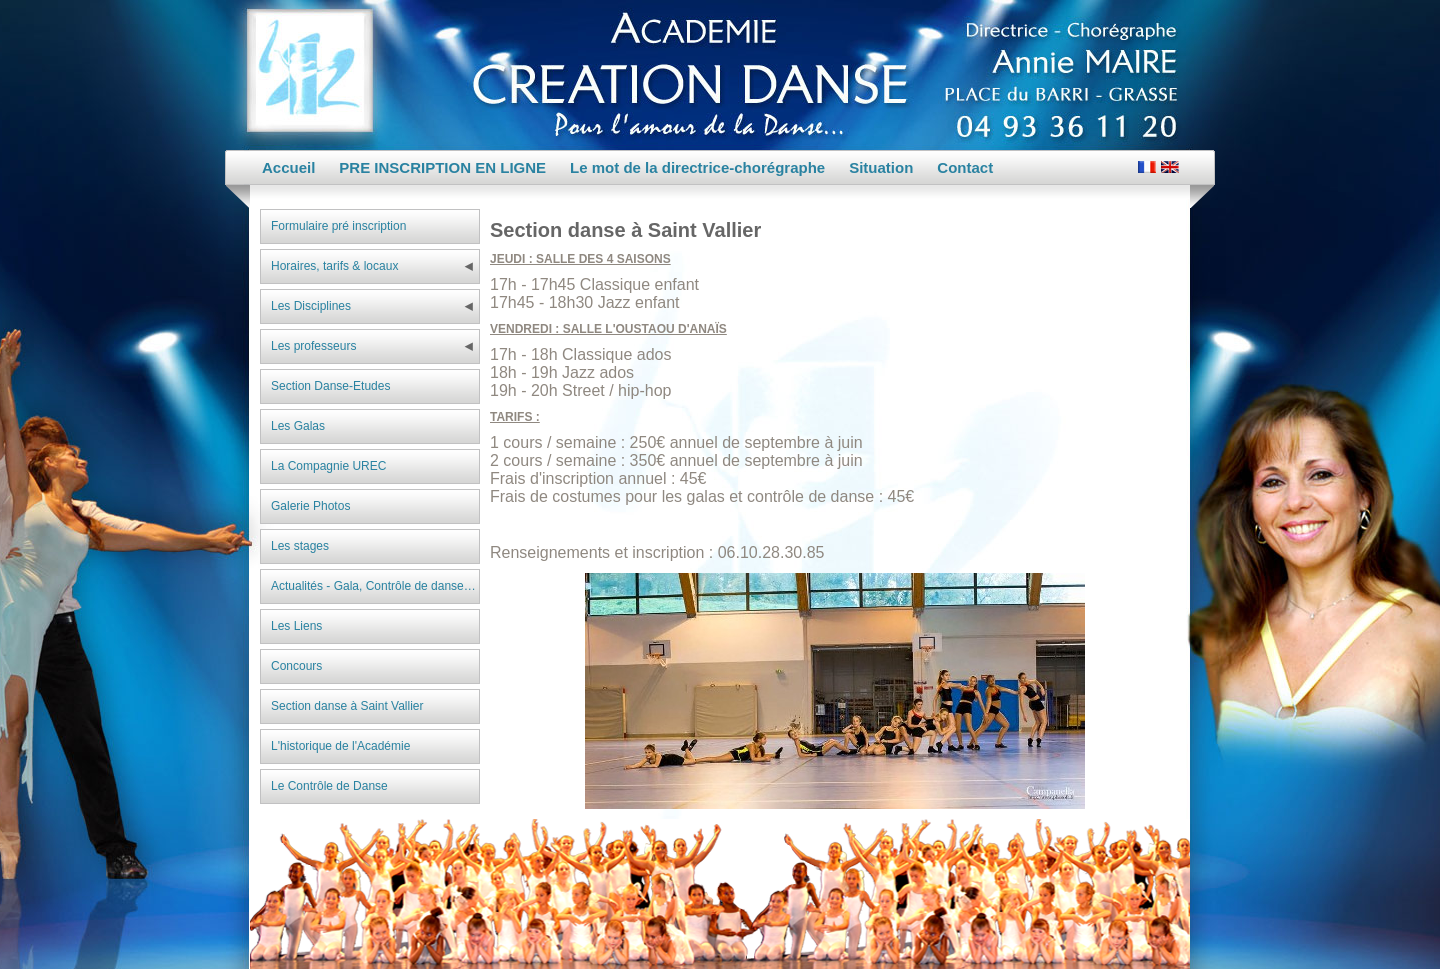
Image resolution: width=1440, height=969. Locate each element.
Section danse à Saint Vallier (347, 706)
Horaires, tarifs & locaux (334, 266)
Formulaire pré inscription (338, 226)
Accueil (288, 167)
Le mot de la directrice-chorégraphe (697, 167)
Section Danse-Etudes (330, 386)
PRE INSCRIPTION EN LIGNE (442, 167)
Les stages (300, 546)
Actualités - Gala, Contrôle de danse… (373, 586)
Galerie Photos (310, 506)
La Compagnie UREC (328, 466)
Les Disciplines (311, 306)
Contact (965, 167)
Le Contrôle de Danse (329, 786)
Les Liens (296, 626)
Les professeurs (313, 346)
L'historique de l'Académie (340, 746)
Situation (881, 167)
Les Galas (298, 426)
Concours (296, 666)
